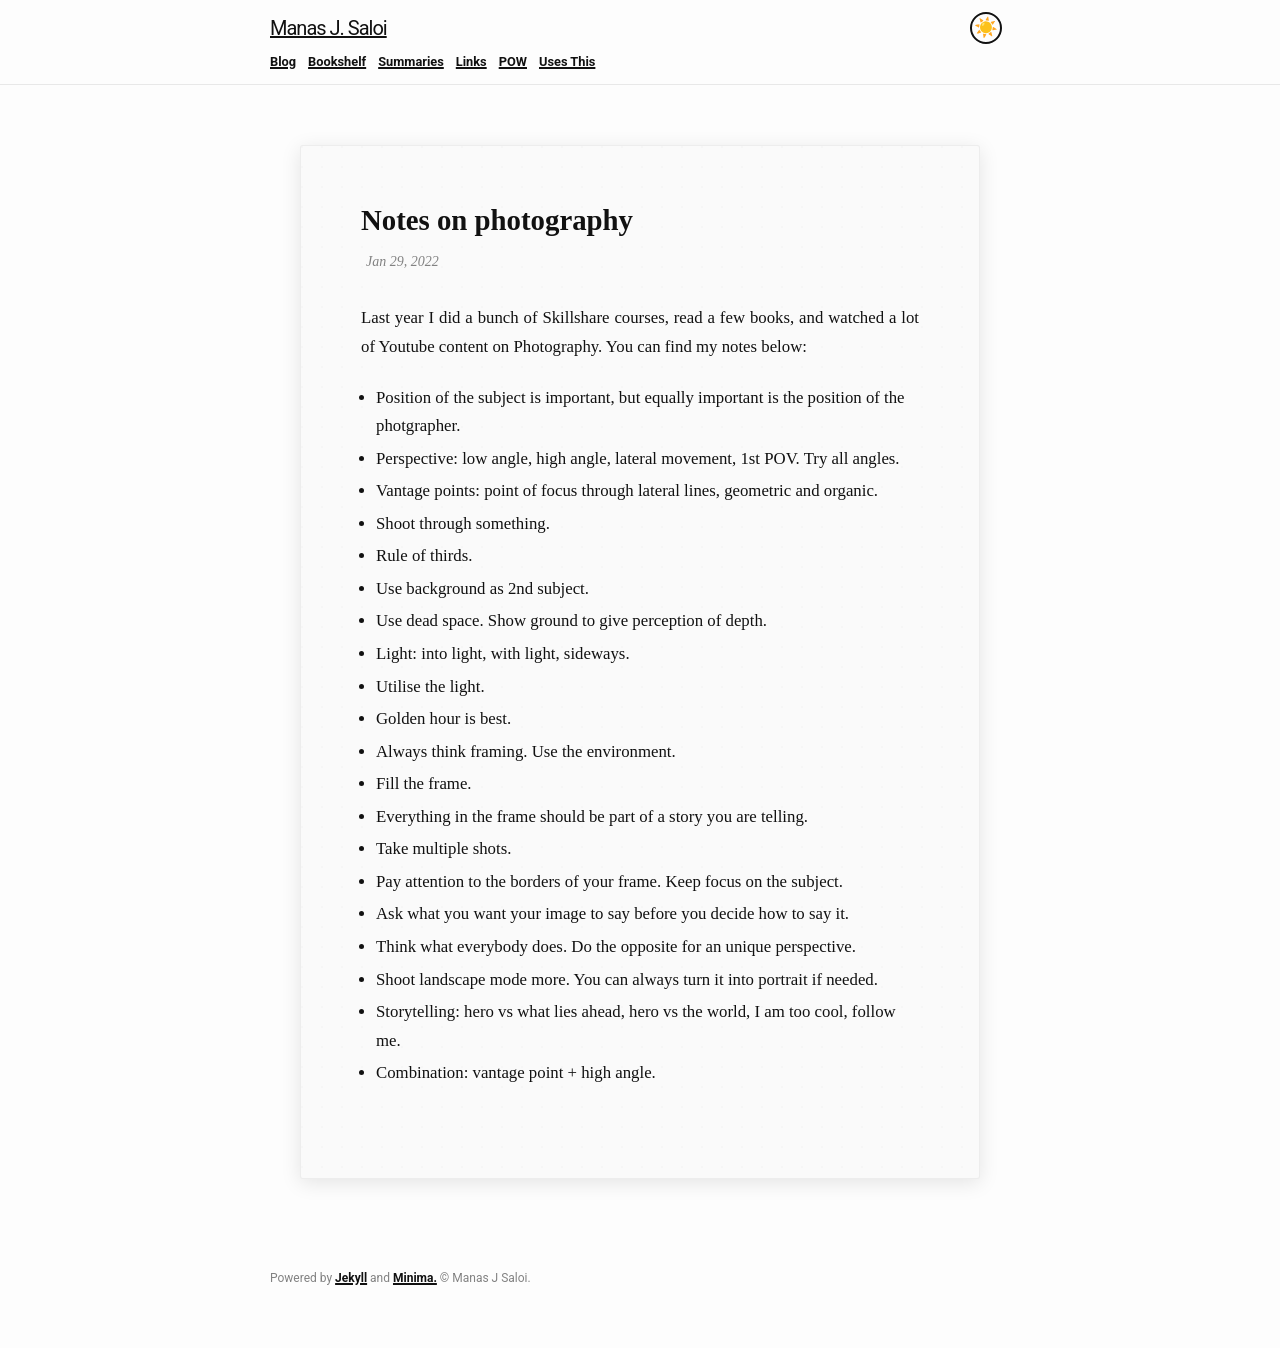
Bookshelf (337, 61)
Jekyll (351, 1278)
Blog (283, 61)
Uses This (567, 61)
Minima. (415, 1278)
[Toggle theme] (986, 28)
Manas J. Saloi (328, 28)
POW (513, 61)
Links (471, 61)
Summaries (411, 61)
